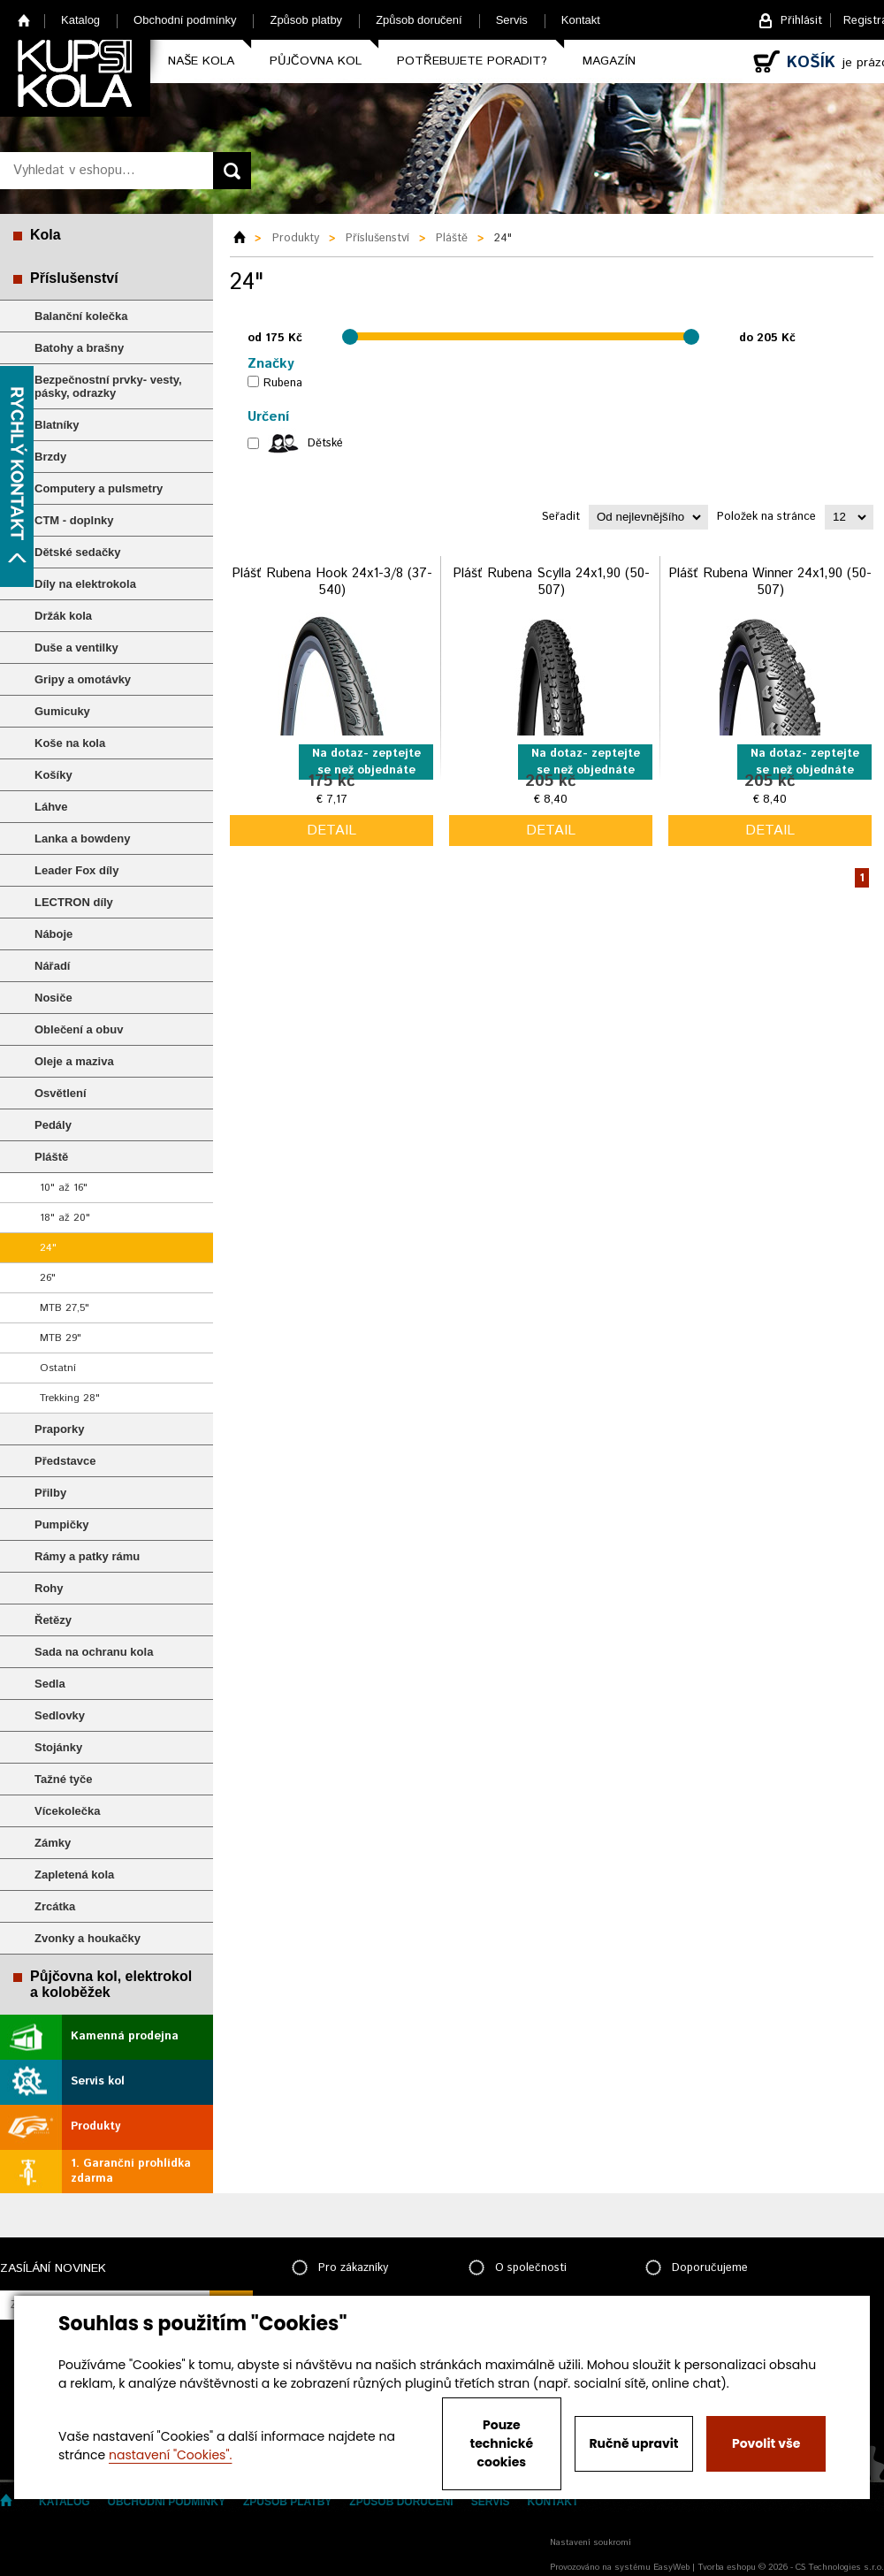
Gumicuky (62, 711)
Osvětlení (60, 1093)
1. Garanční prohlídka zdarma (131, 2171)
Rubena (282, 383)
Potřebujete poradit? (472, 61)
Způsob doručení (419, 20)
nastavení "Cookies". (170, 2455)
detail (331, 830)
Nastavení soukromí (590, 2542)
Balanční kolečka (81, 316)
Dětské (325, 443)
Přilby (50, 1492)
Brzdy (50, 456)
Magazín (609, 61)
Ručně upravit (633, 2443)
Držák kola (63, 615)
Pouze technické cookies (502, 2443)
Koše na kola (69, 743)
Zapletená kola (74, 1874)
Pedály (53, 1125)
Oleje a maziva (74, 1061)
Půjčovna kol (316, 61)
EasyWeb (671, 2567)
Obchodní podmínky (184, 20)
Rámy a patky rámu (87, 1556)
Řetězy (53, 1620)
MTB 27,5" (64, 1307)
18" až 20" (65, 1217)
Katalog (80, 20)
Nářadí (52, 965)
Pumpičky (61, 1524)
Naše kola (201, 61)
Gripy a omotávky (82, 679)
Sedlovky (59, 1715)
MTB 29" (60, 1337)
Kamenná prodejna (125, 2036)
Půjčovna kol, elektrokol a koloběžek (111, 1984)
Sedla (49, 1683)
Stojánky (58, 1747)
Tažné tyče (63, 1779)
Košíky (53, 774)
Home (24, 20)
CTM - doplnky (74, 520)
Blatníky (57, 424)
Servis (512, 20)
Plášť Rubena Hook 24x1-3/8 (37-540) (332, 582)
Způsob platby (306, 20)
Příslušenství (74, 278)
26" (48, 1277)
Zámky (52, 1842)
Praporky (59, 1429)
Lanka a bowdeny (82, 838)
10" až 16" (64, 1187)
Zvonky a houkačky (87, 1938)
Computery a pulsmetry (98, 488)
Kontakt (580, 20)
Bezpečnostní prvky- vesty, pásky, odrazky (108, 386)
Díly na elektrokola (85, 584)
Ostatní (58, 1368)
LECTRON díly (73, 902)
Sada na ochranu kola (93, 1651)
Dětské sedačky (77, 552)
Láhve (51, 806)
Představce (64, 1460)
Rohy (49, 1588)
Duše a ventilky (76, 647)
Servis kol (98, 2081)
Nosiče (53, 997)
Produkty (95, 2126)
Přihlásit (801, 20)
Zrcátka (54, 1906)
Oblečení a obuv (78, 1029)
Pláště (51, 1156)
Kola (45, 234)
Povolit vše (766, 2443)
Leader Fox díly (76, 870)
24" (48, 1247)
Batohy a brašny (79, 347)
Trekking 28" (70, 1398)
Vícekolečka (67, 1811)
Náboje (53, 934)
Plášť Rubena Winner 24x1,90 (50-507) (770, 582)
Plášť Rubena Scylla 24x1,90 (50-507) (551, 582)
